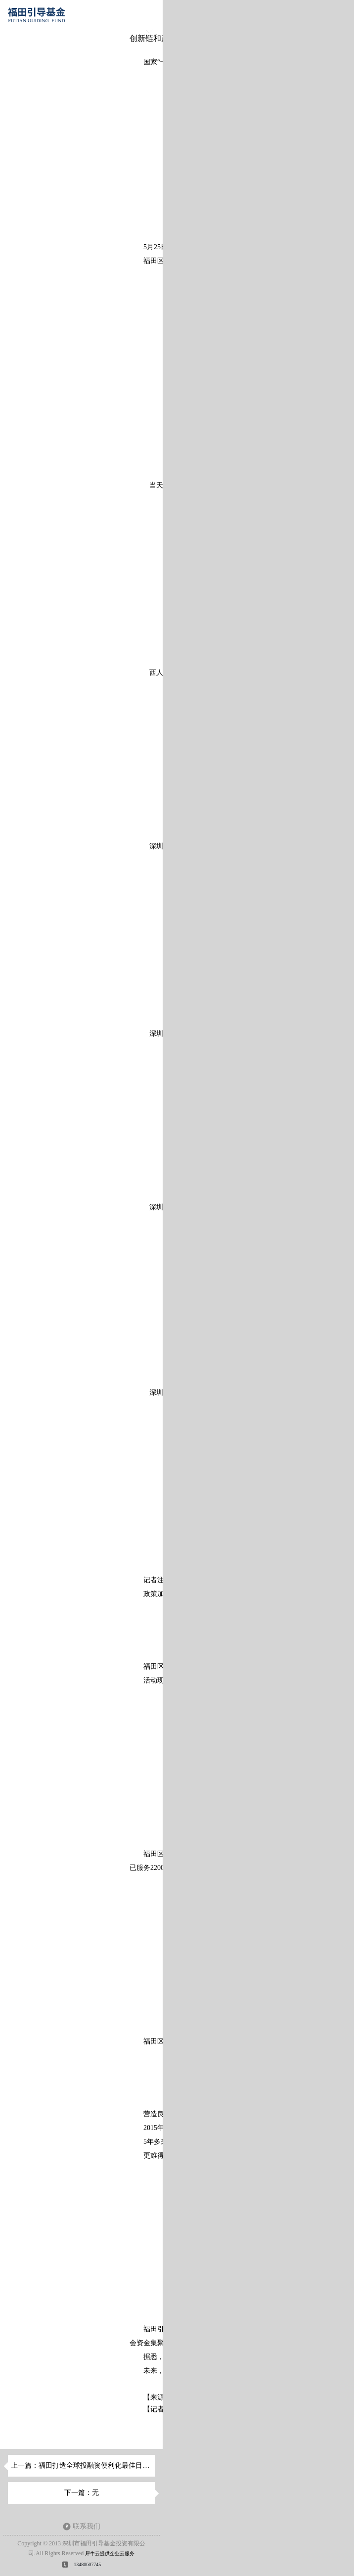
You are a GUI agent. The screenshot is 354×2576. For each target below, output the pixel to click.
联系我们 (86, 2526)
